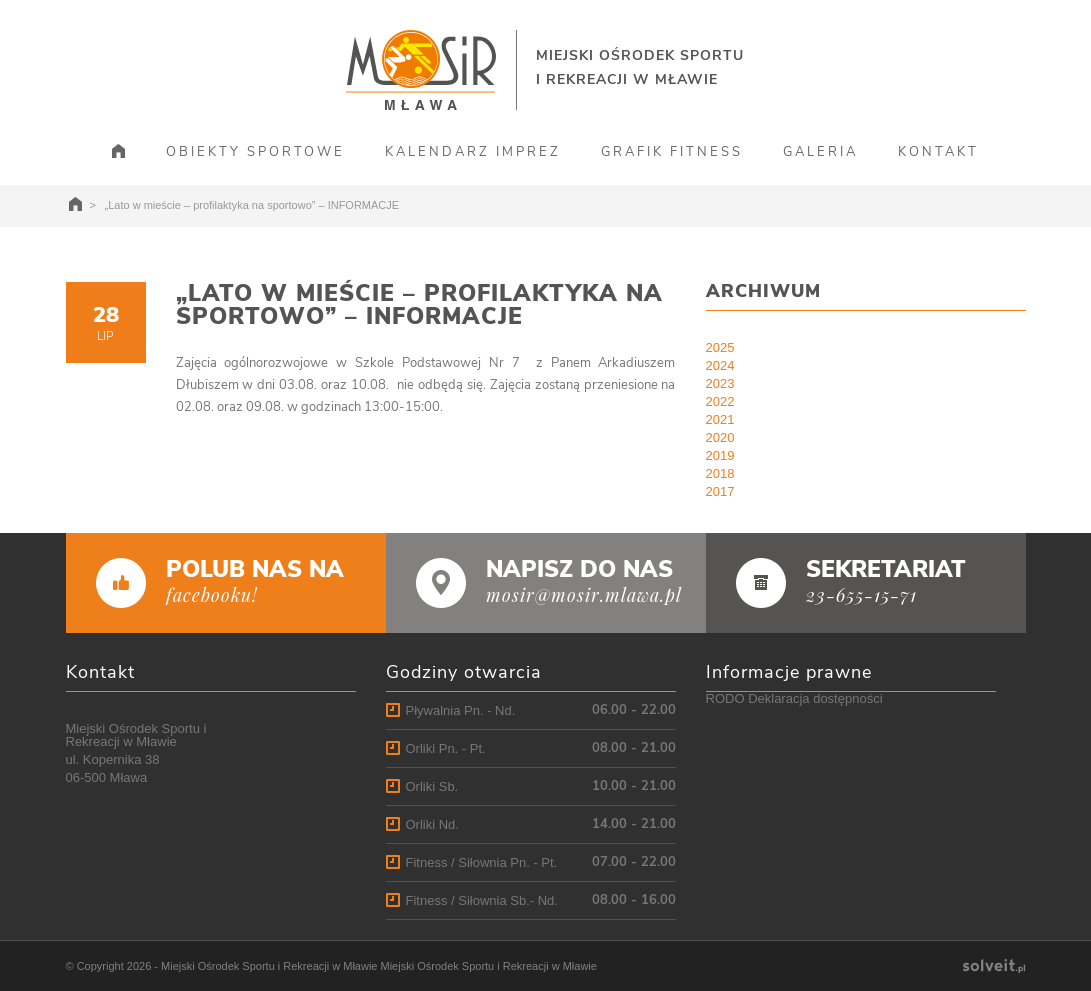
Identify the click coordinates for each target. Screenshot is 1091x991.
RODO (725, 698)
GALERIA (820, 152)
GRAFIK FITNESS (672, 152)
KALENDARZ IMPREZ (473, 152)
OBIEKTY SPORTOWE (255, 152)
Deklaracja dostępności (815, 698)
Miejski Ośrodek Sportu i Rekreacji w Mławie (269, 966)
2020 (720, 437)
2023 (720, 383)
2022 (720, 401)
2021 (720, 419)
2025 (720, 347)
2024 (720, 365)
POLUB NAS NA (255, 569)
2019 (720, 455)
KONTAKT (938, 152)
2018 (720, 473)
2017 (720, 491)
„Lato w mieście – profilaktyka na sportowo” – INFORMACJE (419, 305)
